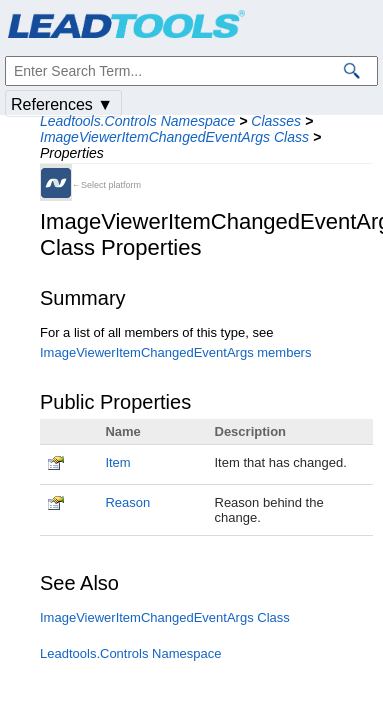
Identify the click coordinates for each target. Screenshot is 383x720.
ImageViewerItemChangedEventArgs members (175, 352)
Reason (127, 502)
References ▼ (62, 104)
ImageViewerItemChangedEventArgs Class (174, 137)
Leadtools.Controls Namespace (137, 121)
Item (117, 462)
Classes (276, 121)
